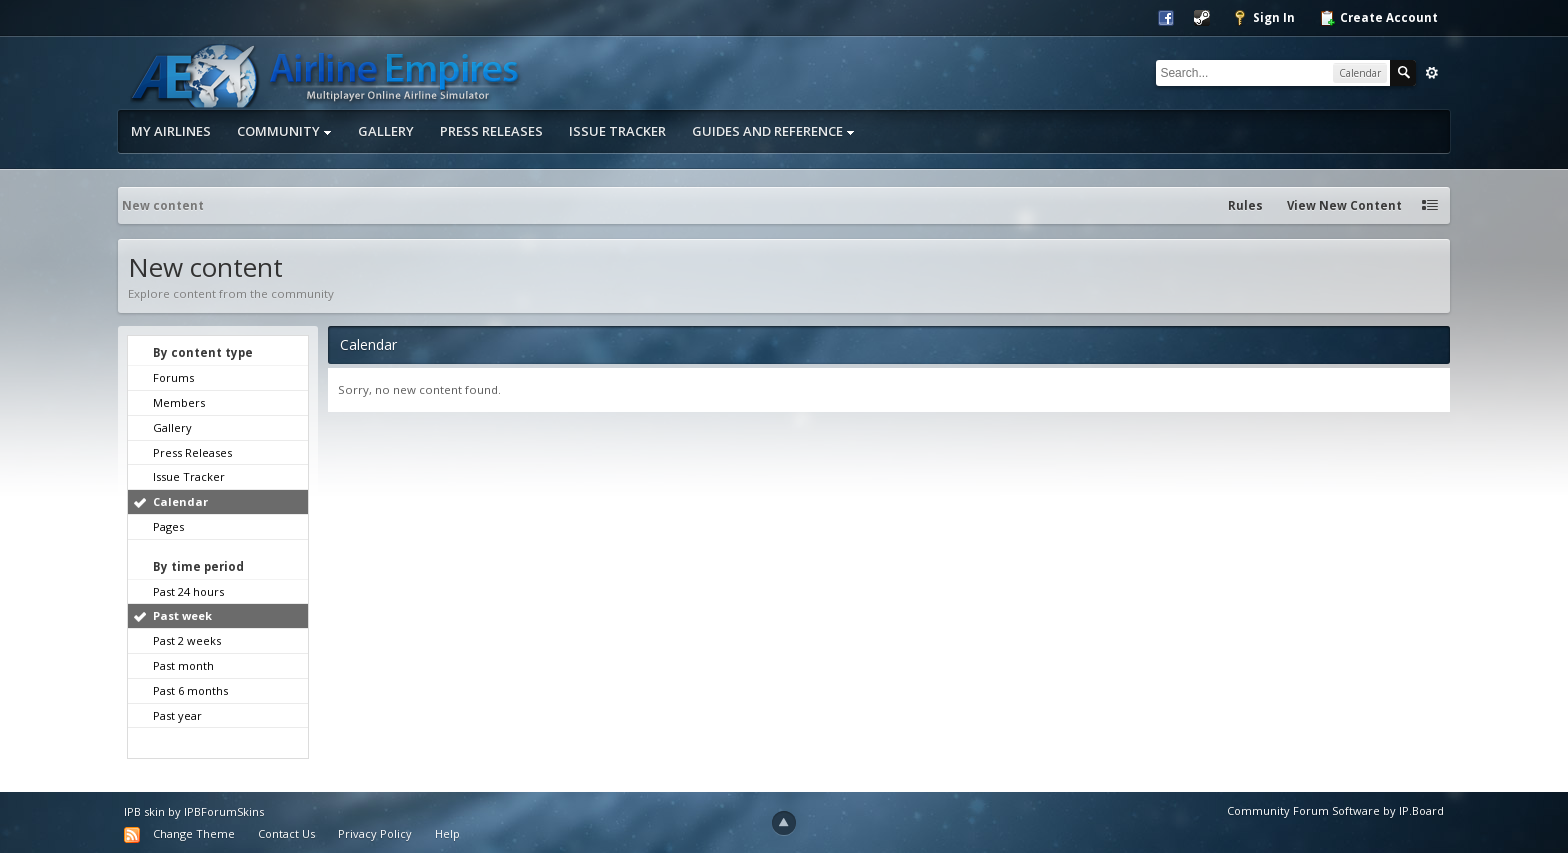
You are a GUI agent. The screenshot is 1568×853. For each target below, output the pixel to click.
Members (179, 402)
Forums (173, 377)
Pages (168, 526)
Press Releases (491, 131)
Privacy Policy (375, 833)
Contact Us (286, 833)
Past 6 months (190, 690)
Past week (182, 615)
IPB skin (144, 811)
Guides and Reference (773, 131)
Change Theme (194, 833)
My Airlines (171, 131)
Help (447, 833)
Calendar (180, 501)
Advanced (1432, 73)
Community (284, 131)
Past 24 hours (188, 591)
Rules (1245, 205)
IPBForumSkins (224, 811)
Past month (183, 665)
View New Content (1344, 205)
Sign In (1263, 18)
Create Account (1378, 18)
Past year (177, 715)
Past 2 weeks (187, 640)
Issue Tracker (617, 131)
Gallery (386, 131)
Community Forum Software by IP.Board (1335, 810)
